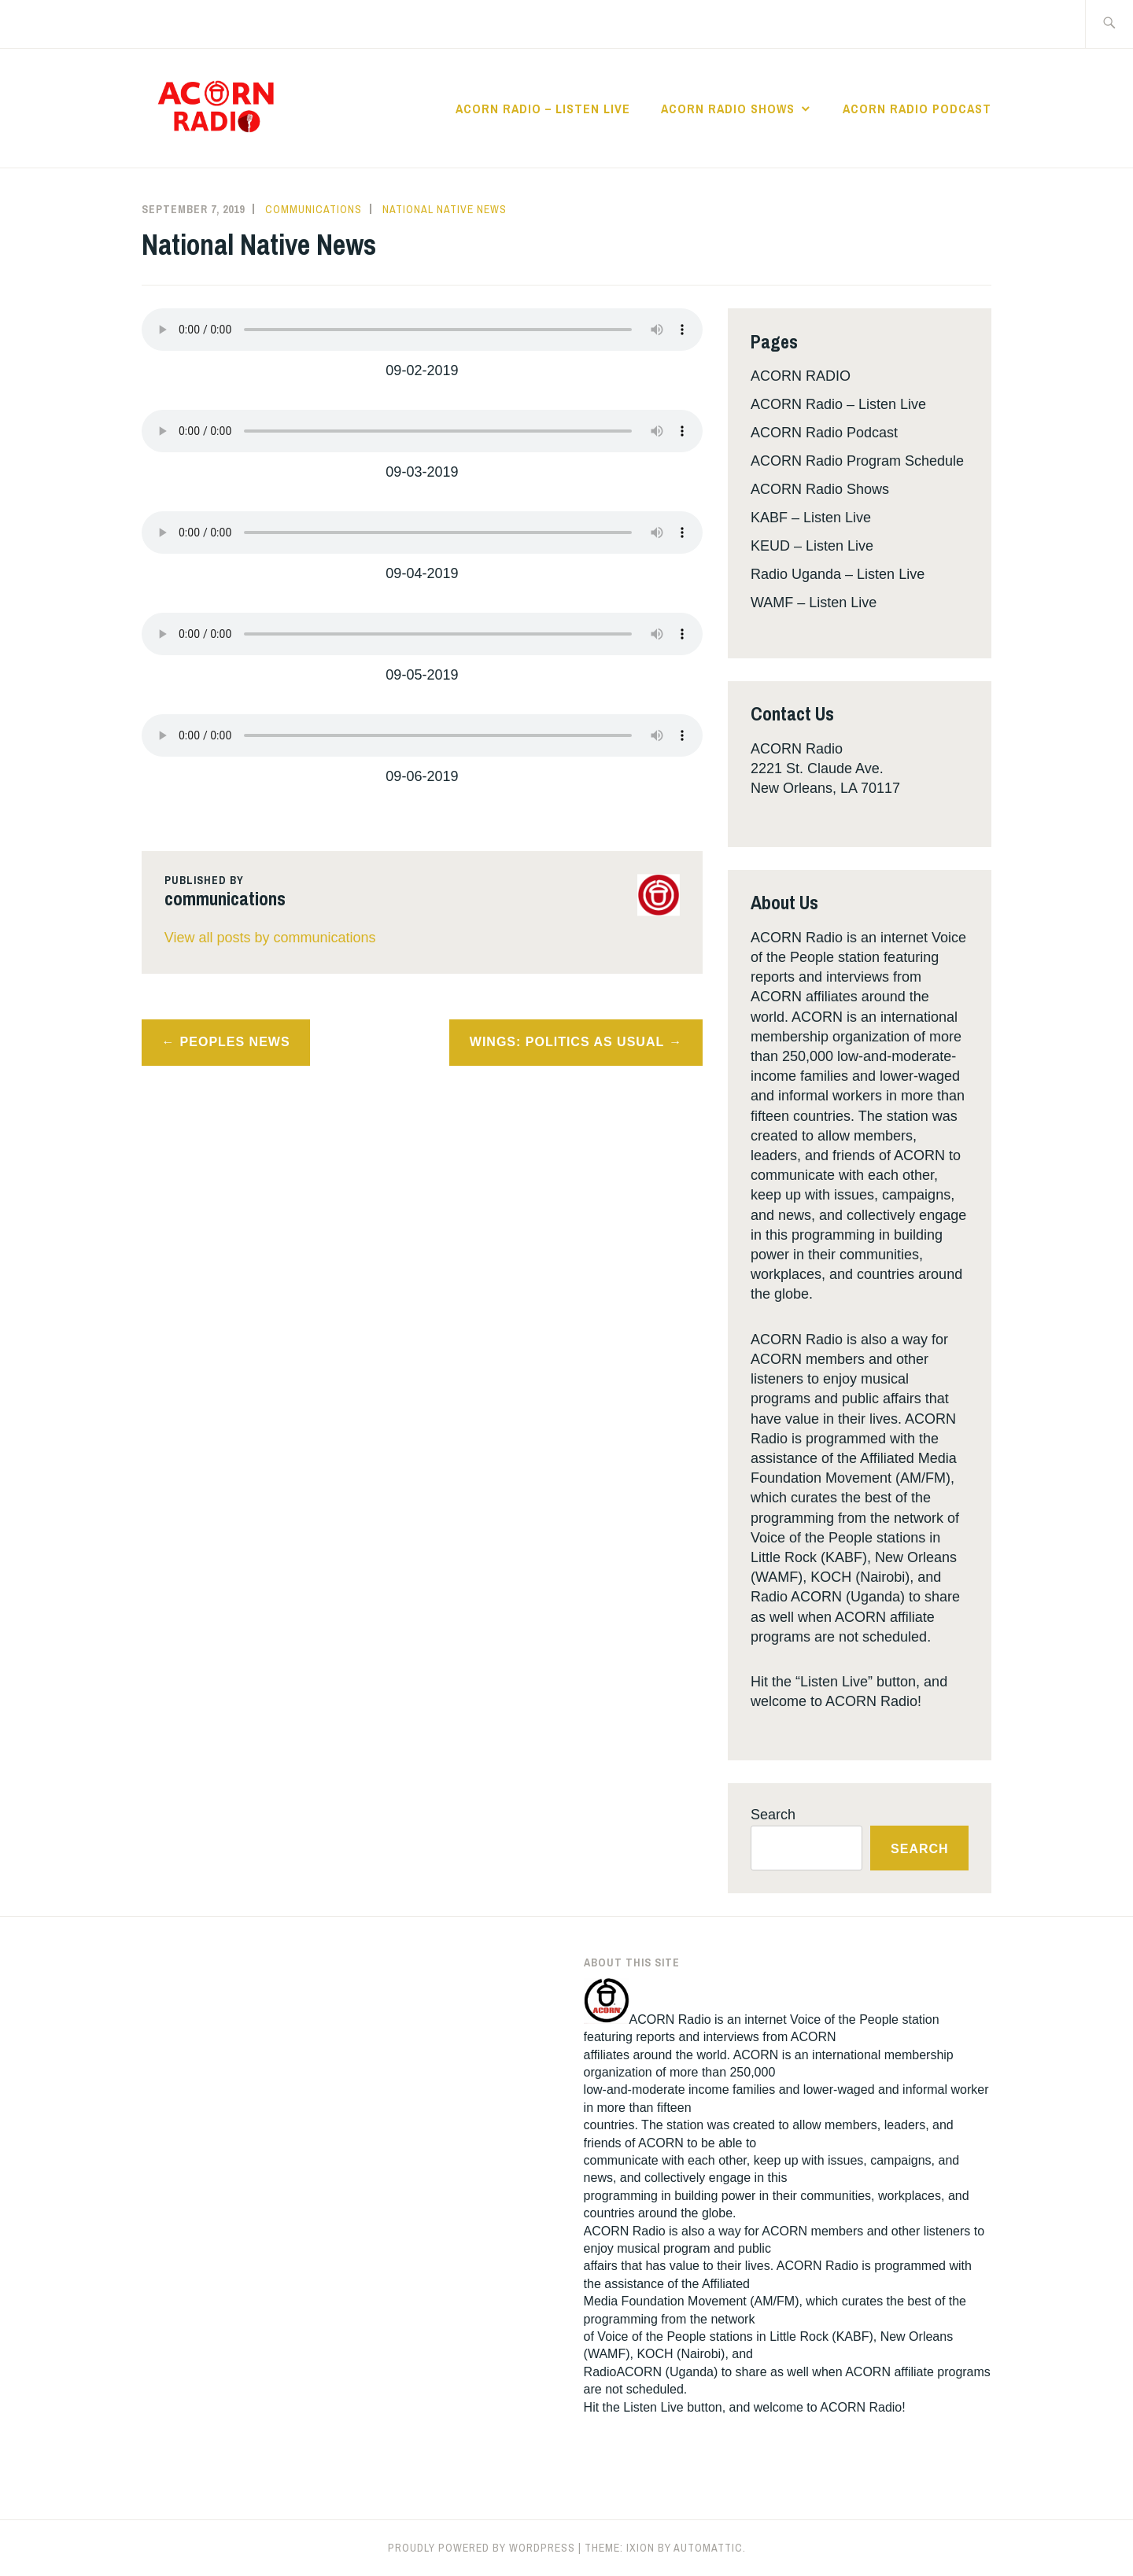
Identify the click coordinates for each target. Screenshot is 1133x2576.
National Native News (444, 209)
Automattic (708, 2548)
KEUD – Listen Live (812, 546)
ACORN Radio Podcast (917, 108)
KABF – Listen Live (811, 517)
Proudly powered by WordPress (481, 2548)
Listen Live (653, 2407)
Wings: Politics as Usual (567, 1041)
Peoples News (235, 1041)
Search (773, 1814)
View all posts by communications (270, 937)
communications (313, 209)
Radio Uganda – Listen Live (837, 574)
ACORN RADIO (801, 376)
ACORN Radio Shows (728, 108)
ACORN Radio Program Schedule (857, 461)
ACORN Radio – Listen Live (543, 108)
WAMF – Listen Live (814, 602)
